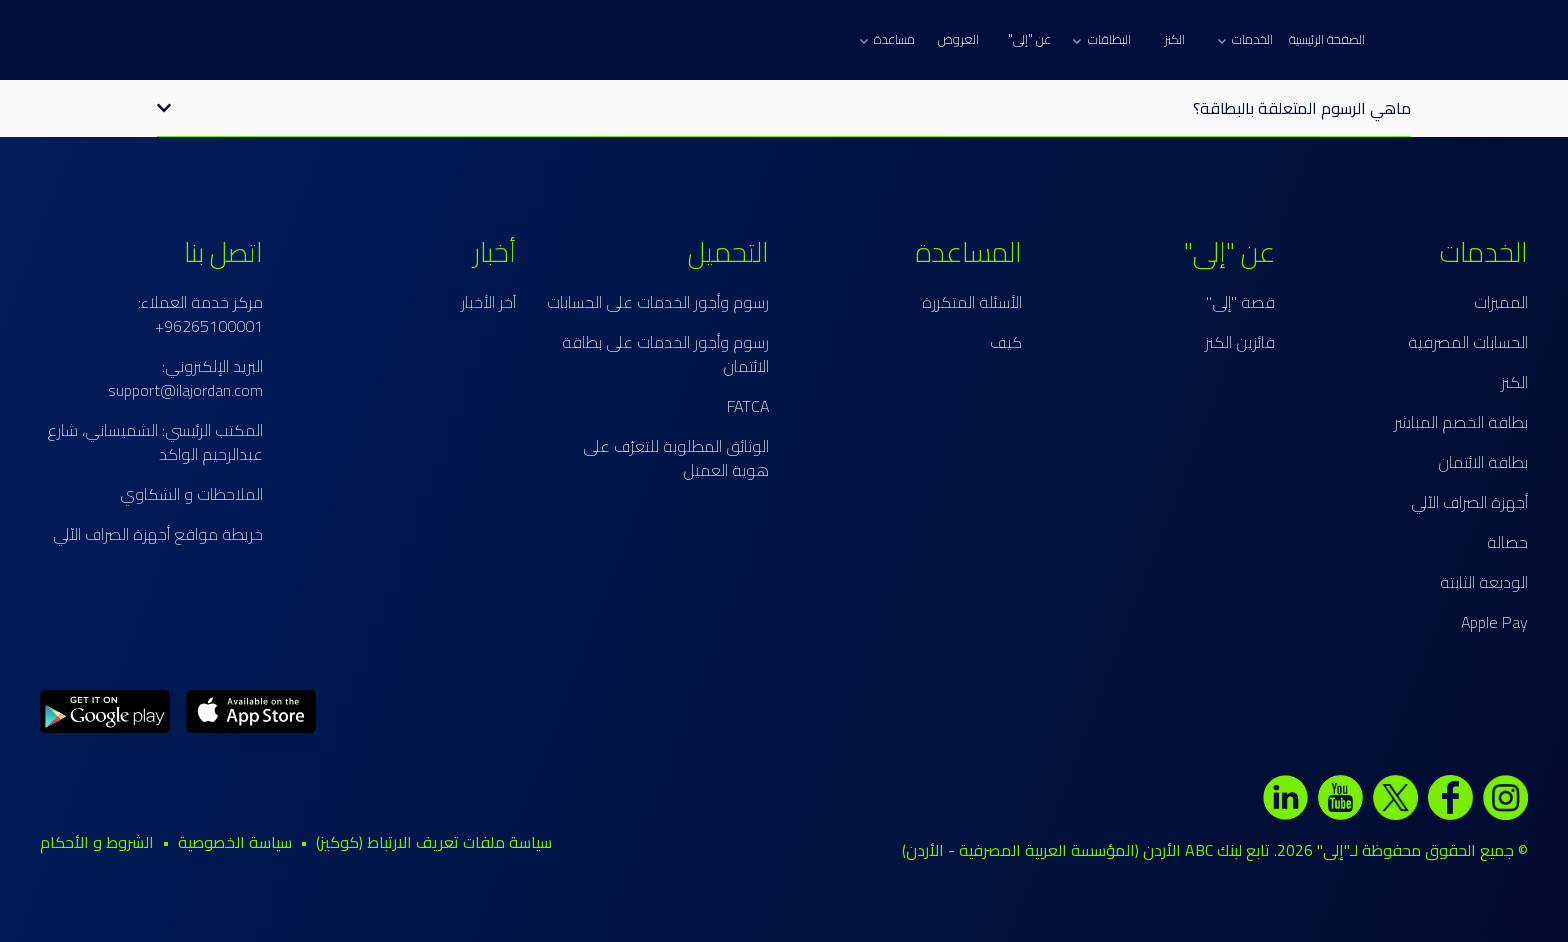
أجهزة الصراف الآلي (1469, 502)
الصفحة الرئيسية (1327, 39)
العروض (958, 39)
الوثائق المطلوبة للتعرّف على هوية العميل (676, 458)
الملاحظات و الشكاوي (191, 494)
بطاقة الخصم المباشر (1461, 422)
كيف (1006, 342)
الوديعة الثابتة (1484, 582)
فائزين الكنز (1240, 342)
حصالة (1507, 542)
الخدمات (1245, 39)
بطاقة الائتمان (1483, 462)
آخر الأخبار (488, 302)
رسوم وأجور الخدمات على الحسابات (658, 302)
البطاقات (1101, 39)
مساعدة (887, 39)
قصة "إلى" (1240, 302)
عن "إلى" (1029, 39)
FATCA (748, 406)
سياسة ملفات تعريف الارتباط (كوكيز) (434, 842)
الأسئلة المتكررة (972, 302)
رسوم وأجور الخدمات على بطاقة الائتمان (665, 354)
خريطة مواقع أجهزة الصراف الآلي (158, 534)
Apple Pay (1494, 622)
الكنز (1174, 39)
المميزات (1501, 302)
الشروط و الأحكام (97, 842)
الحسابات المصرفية (1468, 342)
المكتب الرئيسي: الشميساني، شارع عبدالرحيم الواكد (155, 442)
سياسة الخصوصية (235, 842)
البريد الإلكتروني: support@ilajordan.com (185, 378)
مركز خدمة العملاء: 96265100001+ (200, 314)
